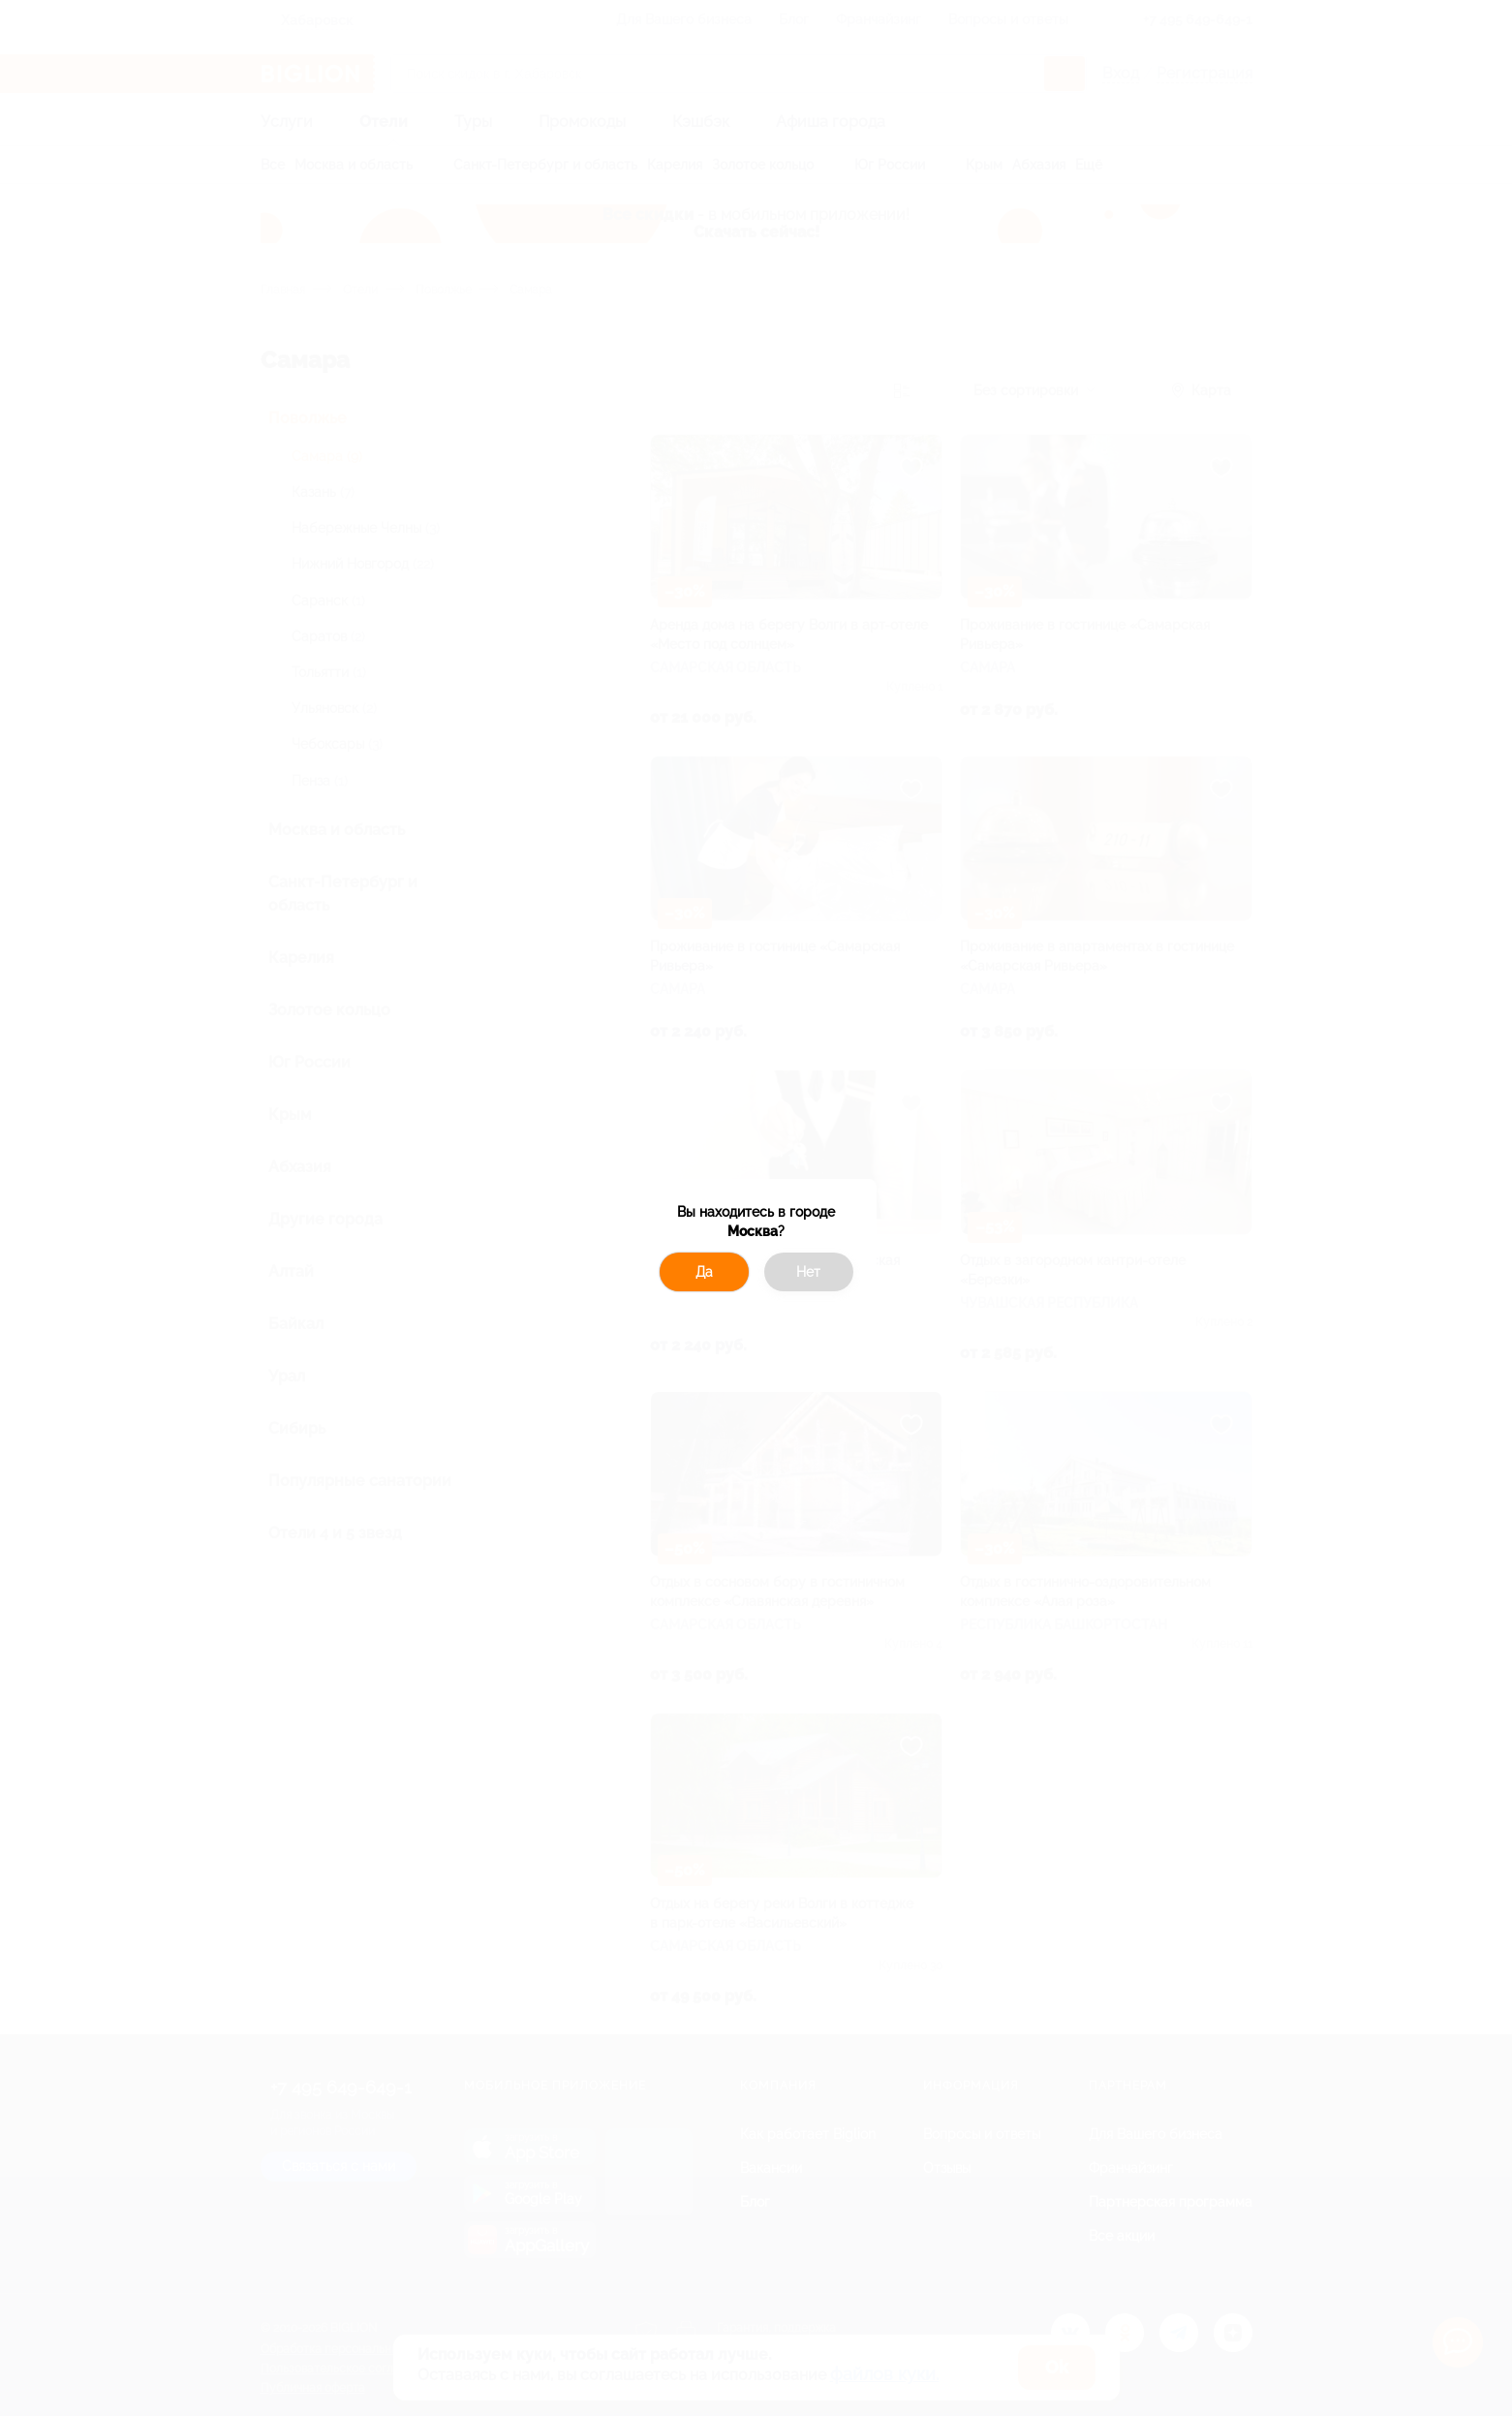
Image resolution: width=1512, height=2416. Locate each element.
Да (704, 1272)
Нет (808, 1272)
